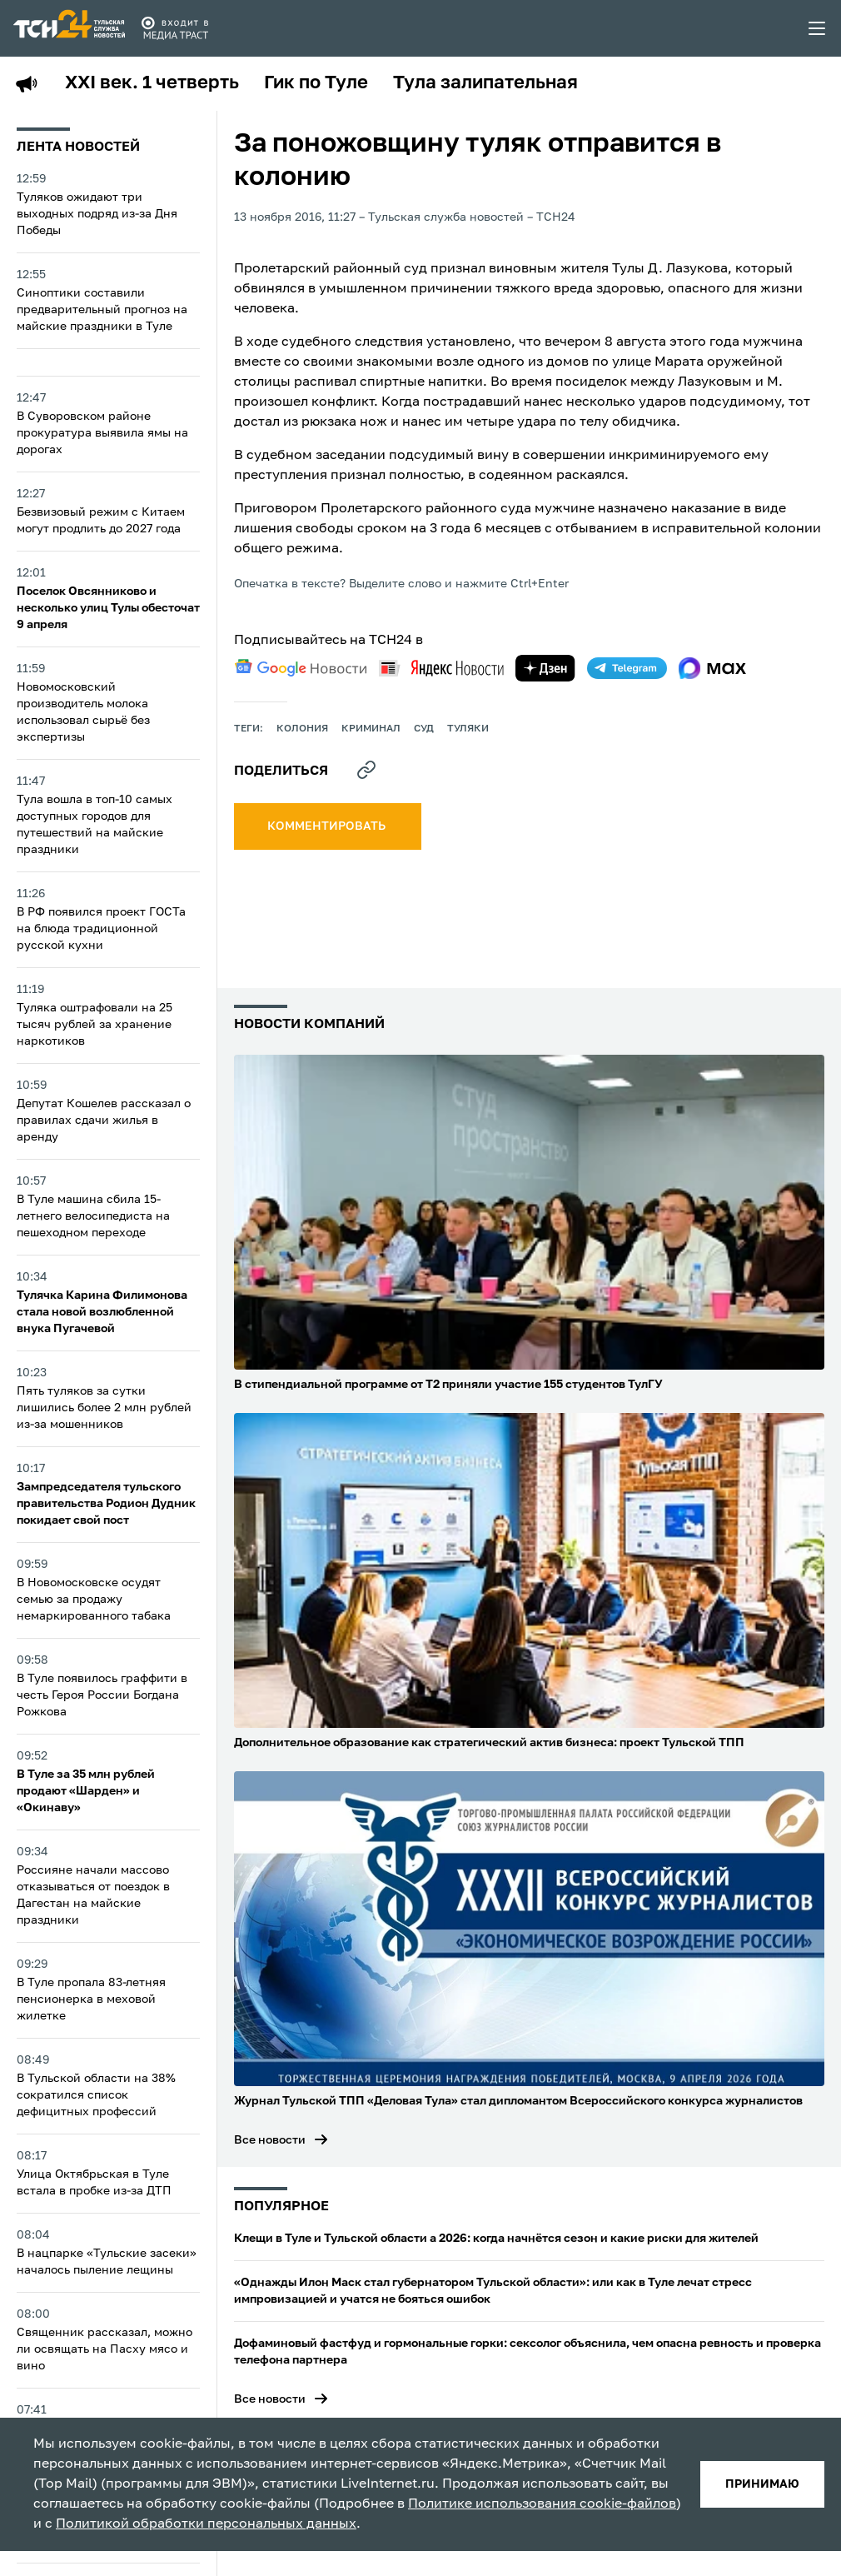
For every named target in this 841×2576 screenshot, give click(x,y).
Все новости (270, 2140)
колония (302, 729)
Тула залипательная (485, 83)
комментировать (327, 826)
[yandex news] (441, 668)
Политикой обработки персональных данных (206, 2524)
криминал (371, 729)
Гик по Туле (316, 83)
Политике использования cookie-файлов (542, 2504)
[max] (712, 668)
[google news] (300, 668)
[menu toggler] (818, 28)
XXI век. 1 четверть (152, 83)
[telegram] (627, 668)
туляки (468, 729)
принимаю (762, 2484)
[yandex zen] (545, 668)
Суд (424, 729)
